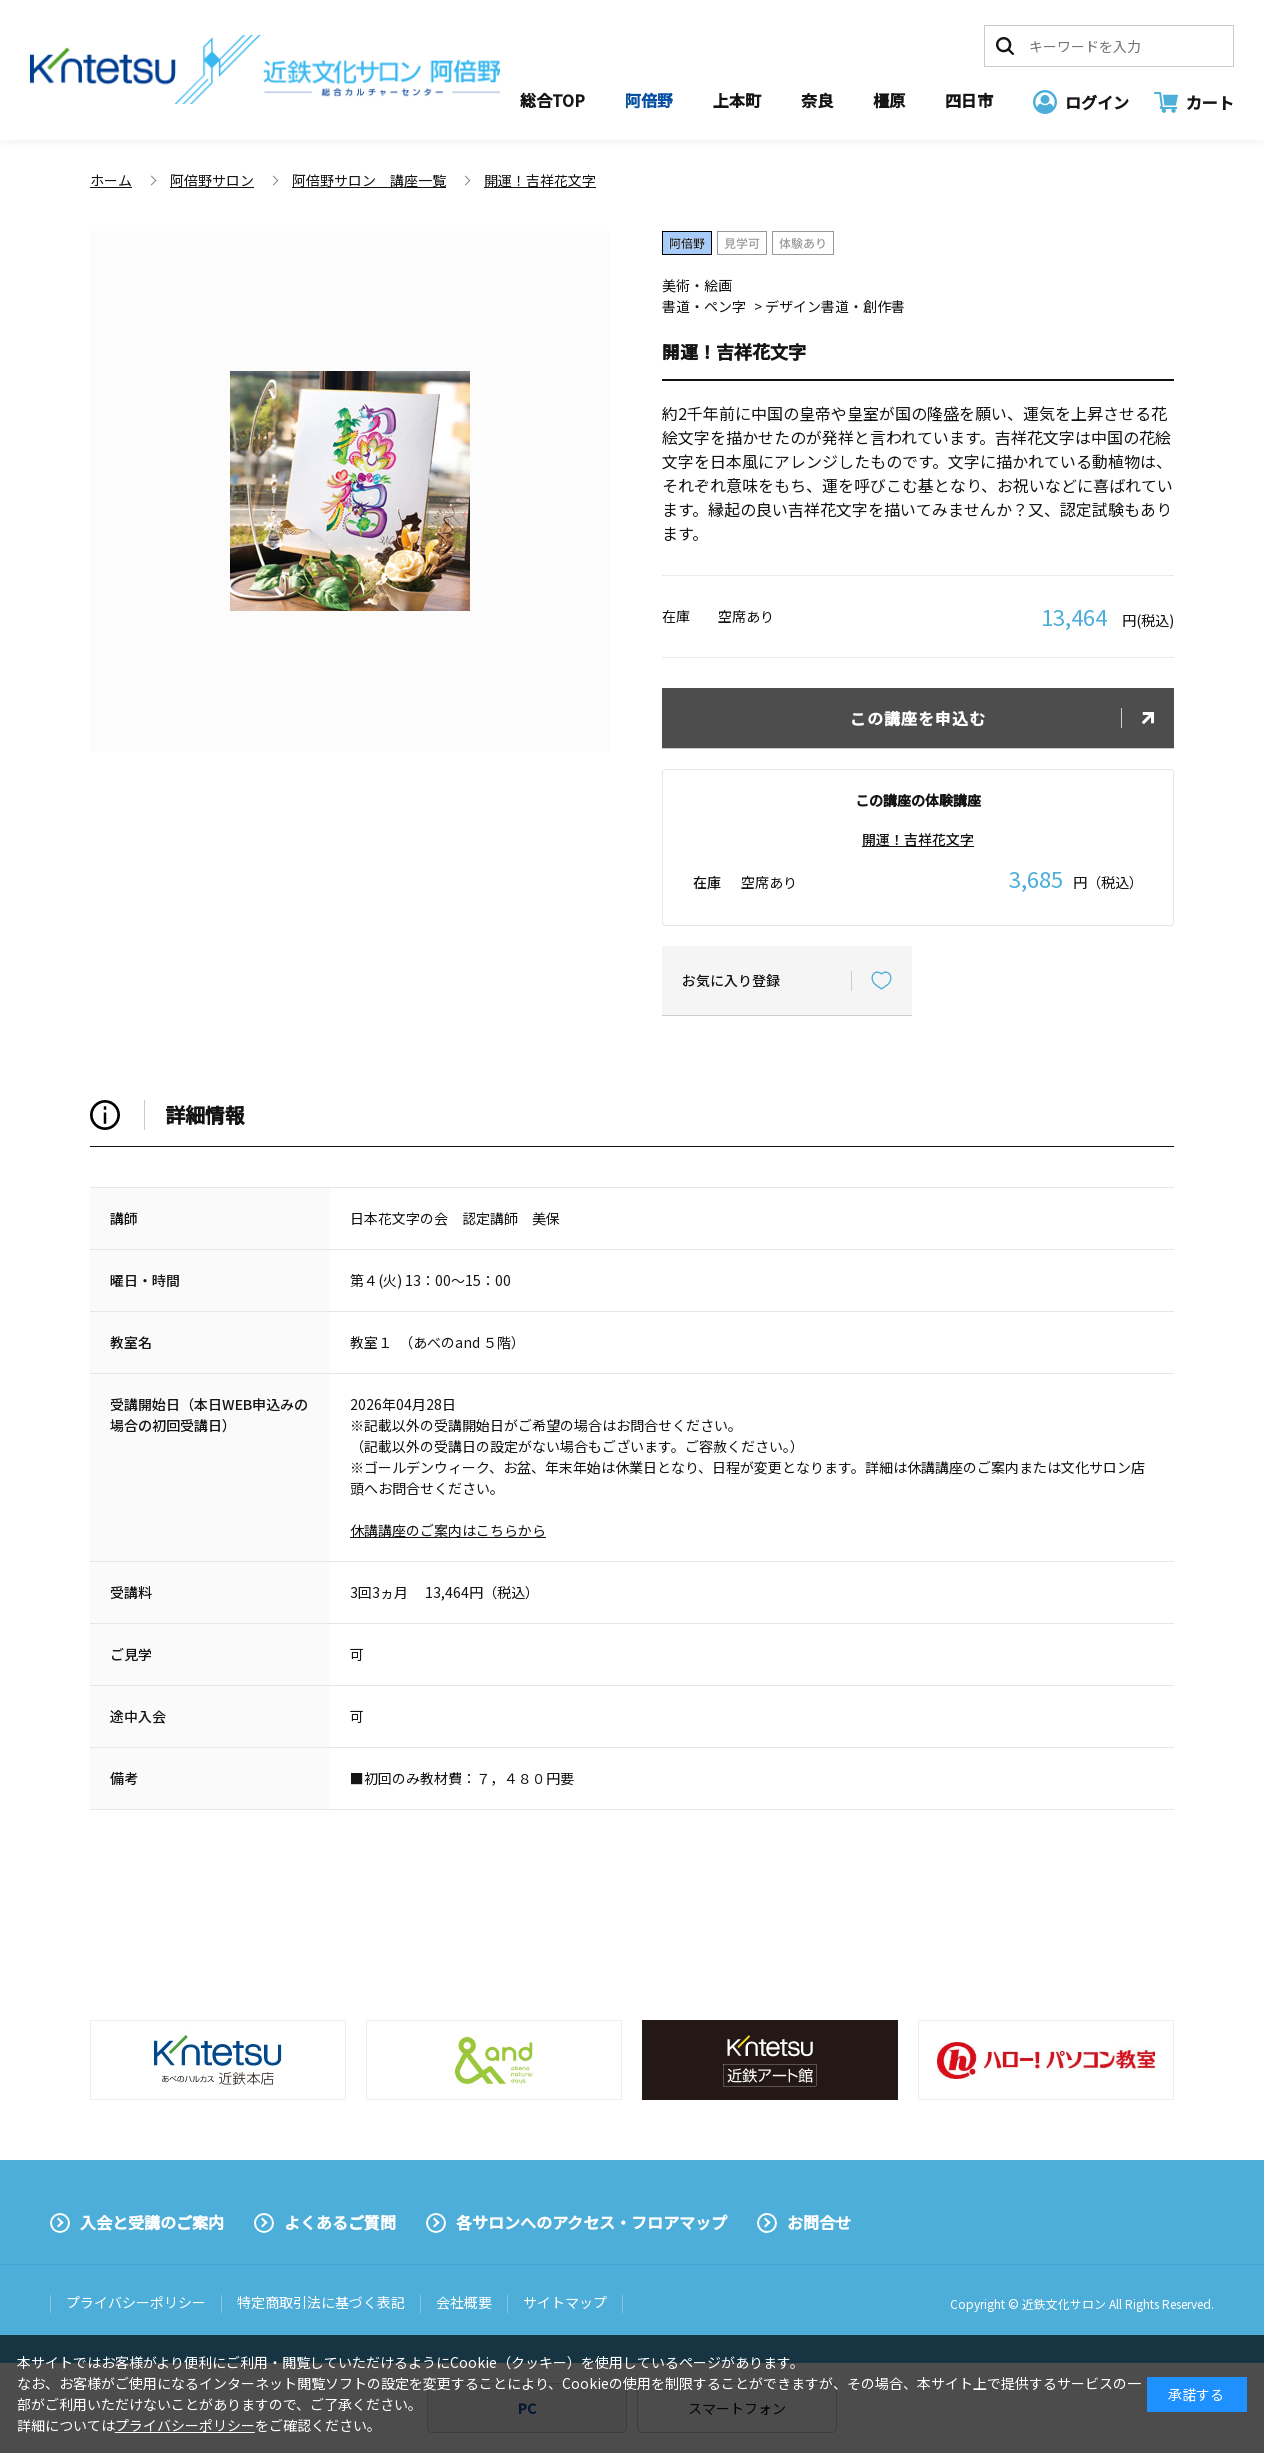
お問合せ (819, 2222)
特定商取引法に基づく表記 (321, 2302)
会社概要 (464, 2302)
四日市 (969, 100)
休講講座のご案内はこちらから (448, 1530)
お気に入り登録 (731, 980)
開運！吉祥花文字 (918, 839)
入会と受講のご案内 (152, 2222)
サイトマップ (565, 2302)
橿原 (889, 100)
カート (1210, 102)
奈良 (817, 100)
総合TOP (552, 100)
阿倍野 (649, 100)
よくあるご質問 (340, 2222)
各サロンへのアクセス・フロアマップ (591, 2222)
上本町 (737, 100)
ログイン (1097, 102)
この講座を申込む (918, 718)
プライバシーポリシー (136, 2302)
